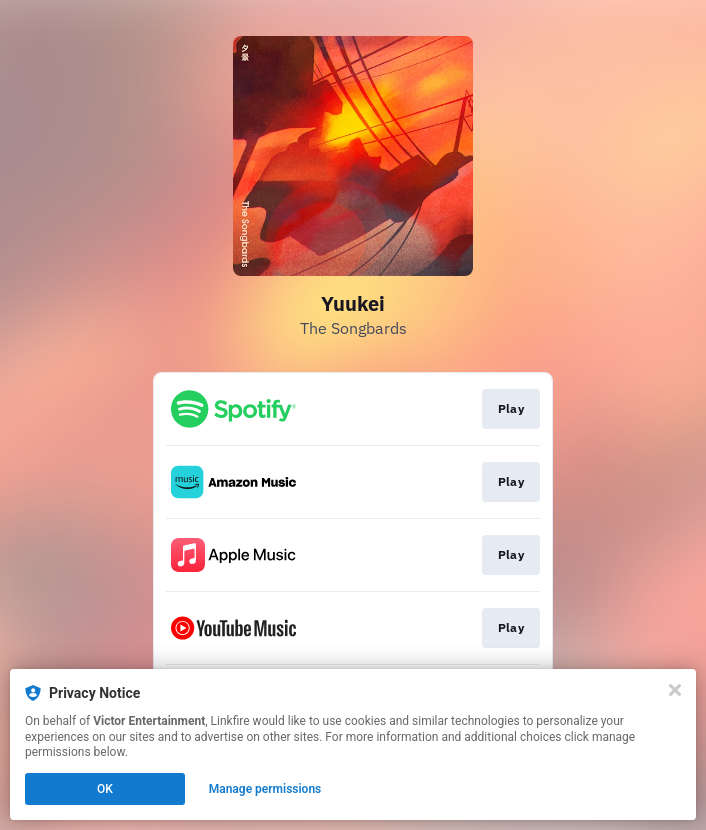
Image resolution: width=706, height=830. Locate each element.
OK (105, 789)
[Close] (675, 690)
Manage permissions (265, 789)
